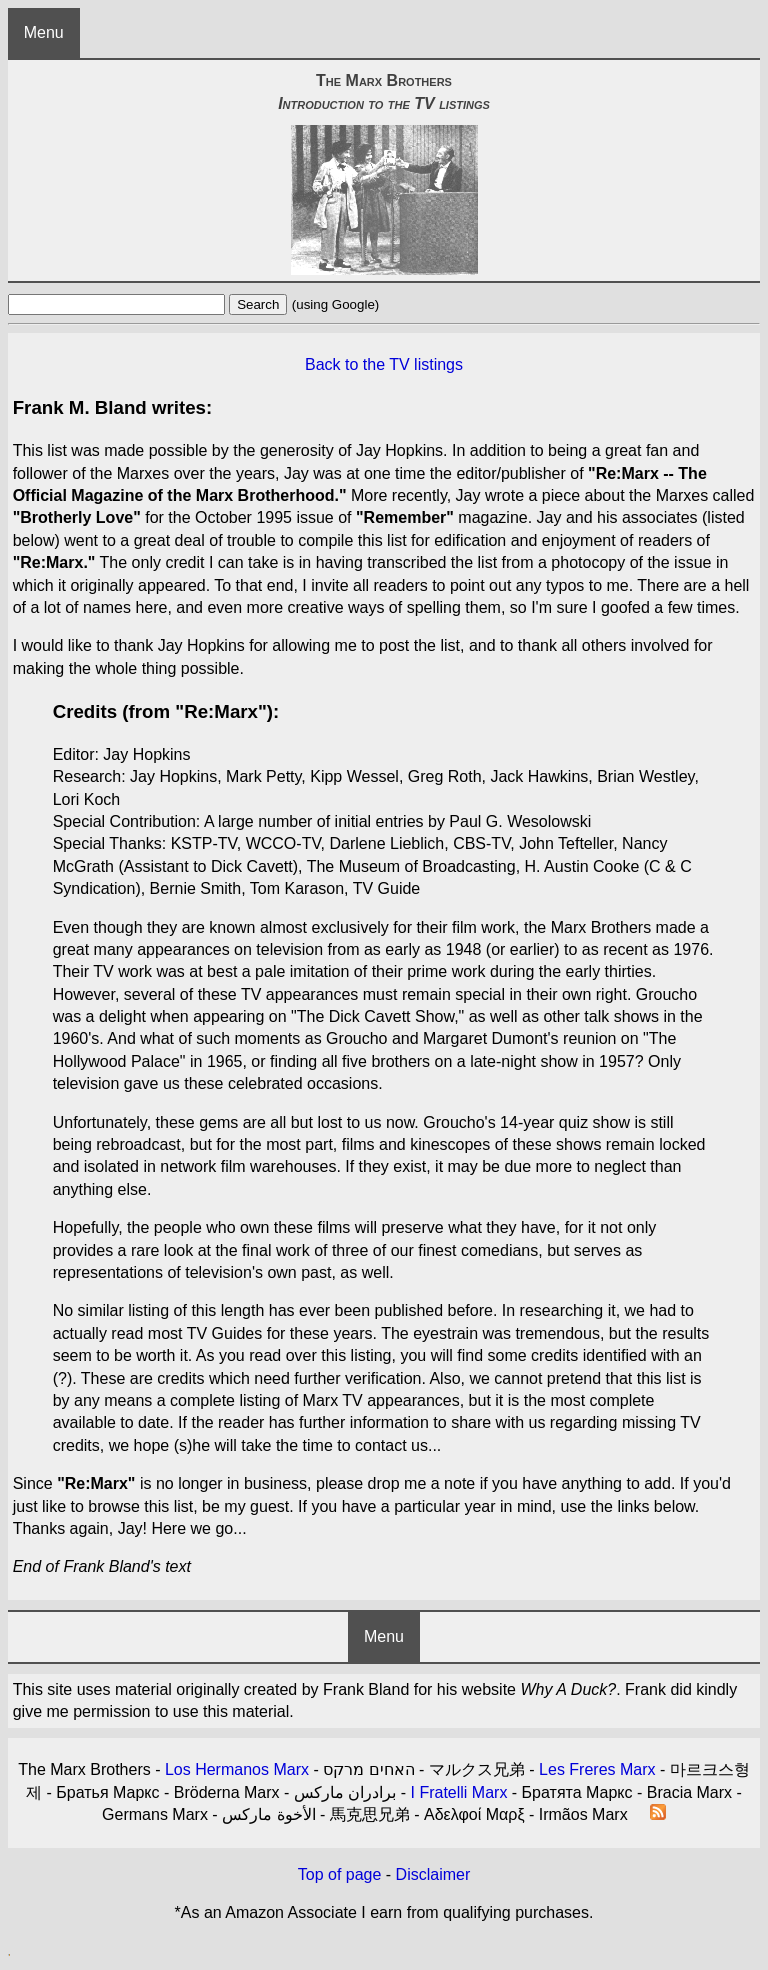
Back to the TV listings (384, 364)
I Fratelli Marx (458, 1792)
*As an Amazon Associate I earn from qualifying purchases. (384, 1912)
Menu (44, 32)
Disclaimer (433, 1874)
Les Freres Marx (597, 1769)
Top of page (340, 1874)
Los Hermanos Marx (237, 1769)
